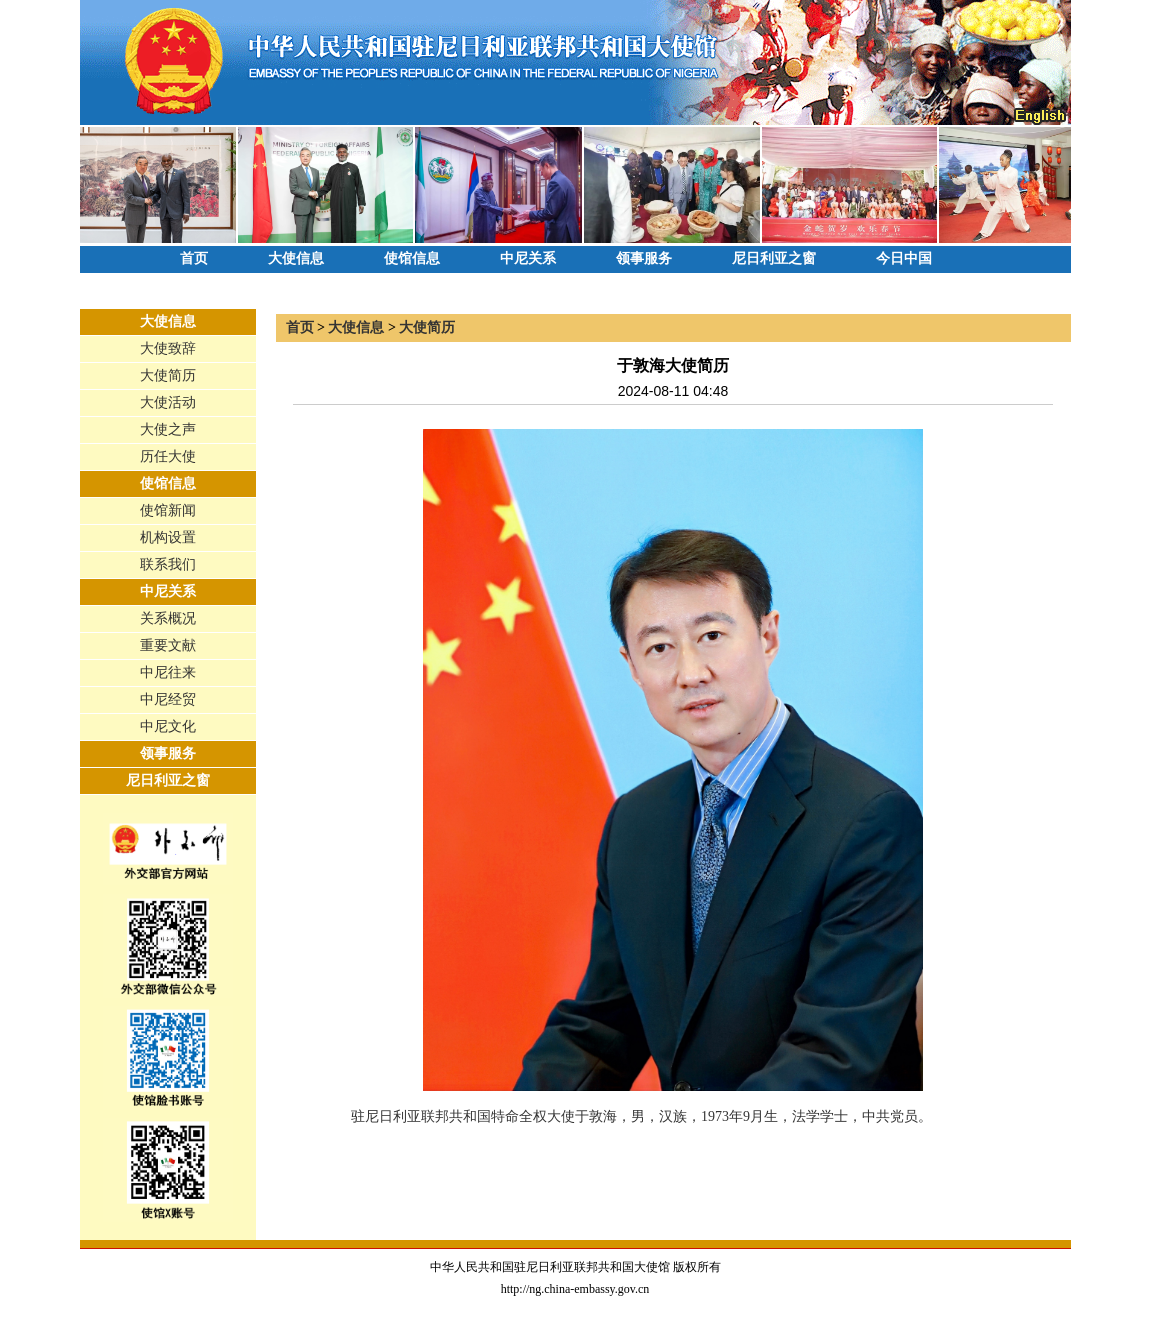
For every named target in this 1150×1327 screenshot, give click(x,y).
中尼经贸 (168, 699)
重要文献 (168, 645)
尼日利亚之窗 (774, 258)
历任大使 (168, 456)
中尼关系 (528, 258)
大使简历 (168, 375)
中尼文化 (168, 726)
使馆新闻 (168, 510)
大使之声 (168, 429)
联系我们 (168, 564)
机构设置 (168, 537)
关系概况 (168, 618)
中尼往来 (168, 672)
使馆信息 (412, 258)
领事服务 (644, 258)
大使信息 (296, 258)
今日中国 (904, 258)
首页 (194, 258)
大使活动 (168, 402)
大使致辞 (168, 348)
